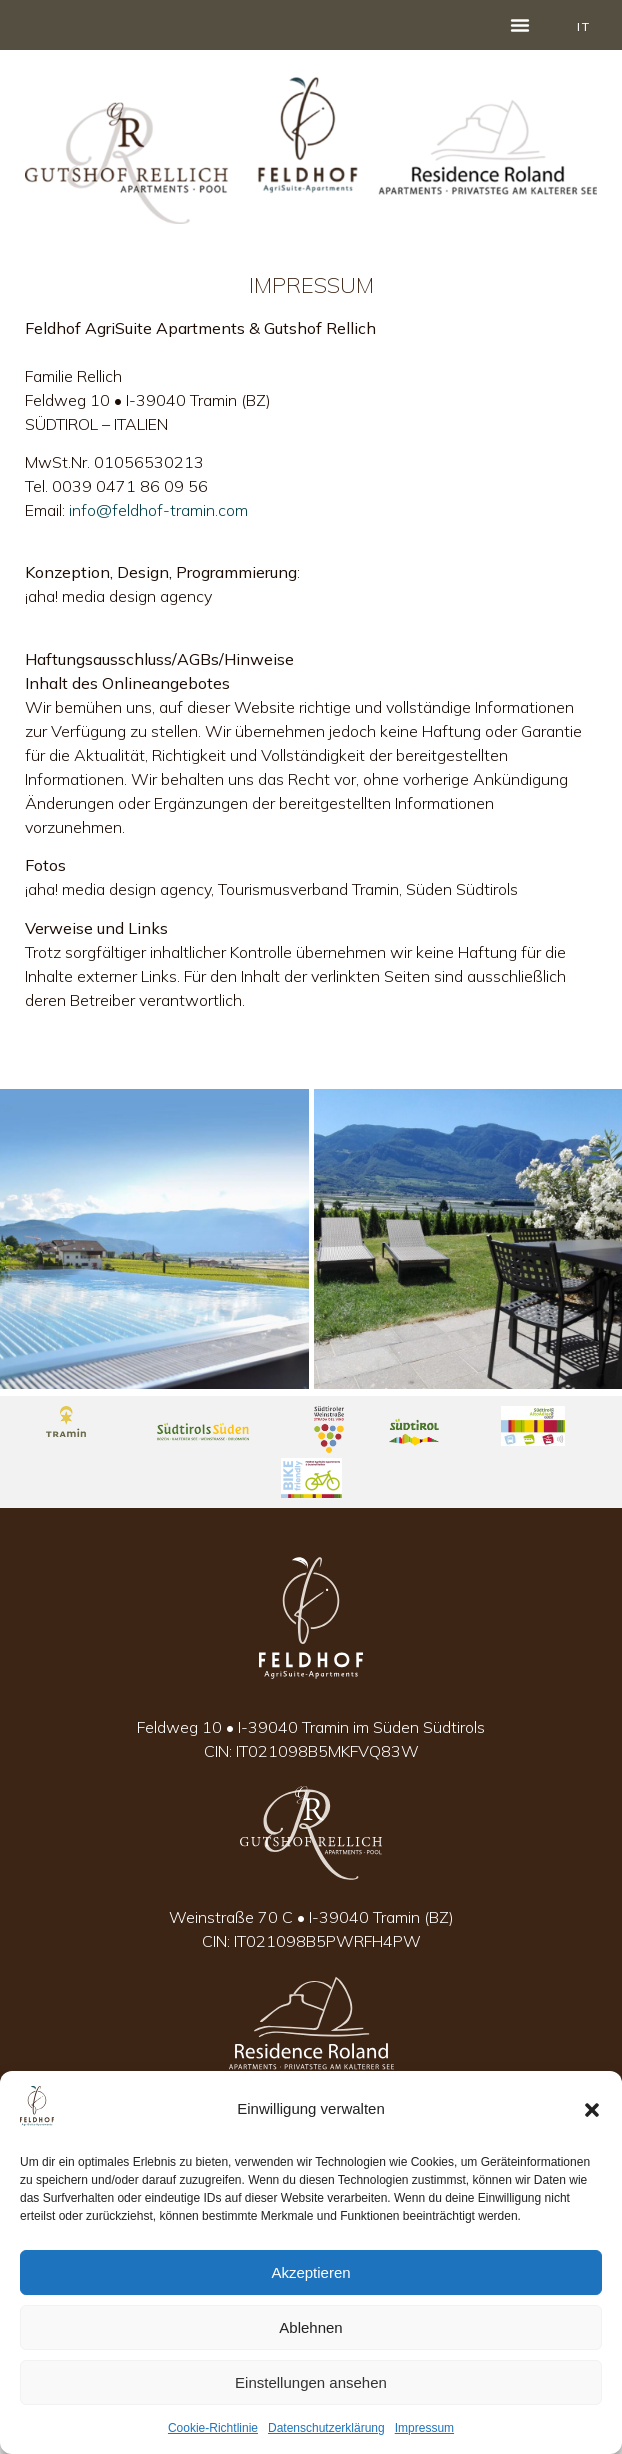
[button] (592, 2110)
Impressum (424, 2428)
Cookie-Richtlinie (213, 2428)
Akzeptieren (310, 2272)
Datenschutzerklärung (326, 2428)
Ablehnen (310, 2327)
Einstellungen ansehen (311, 2382)
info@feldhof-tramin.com (158, 510)
